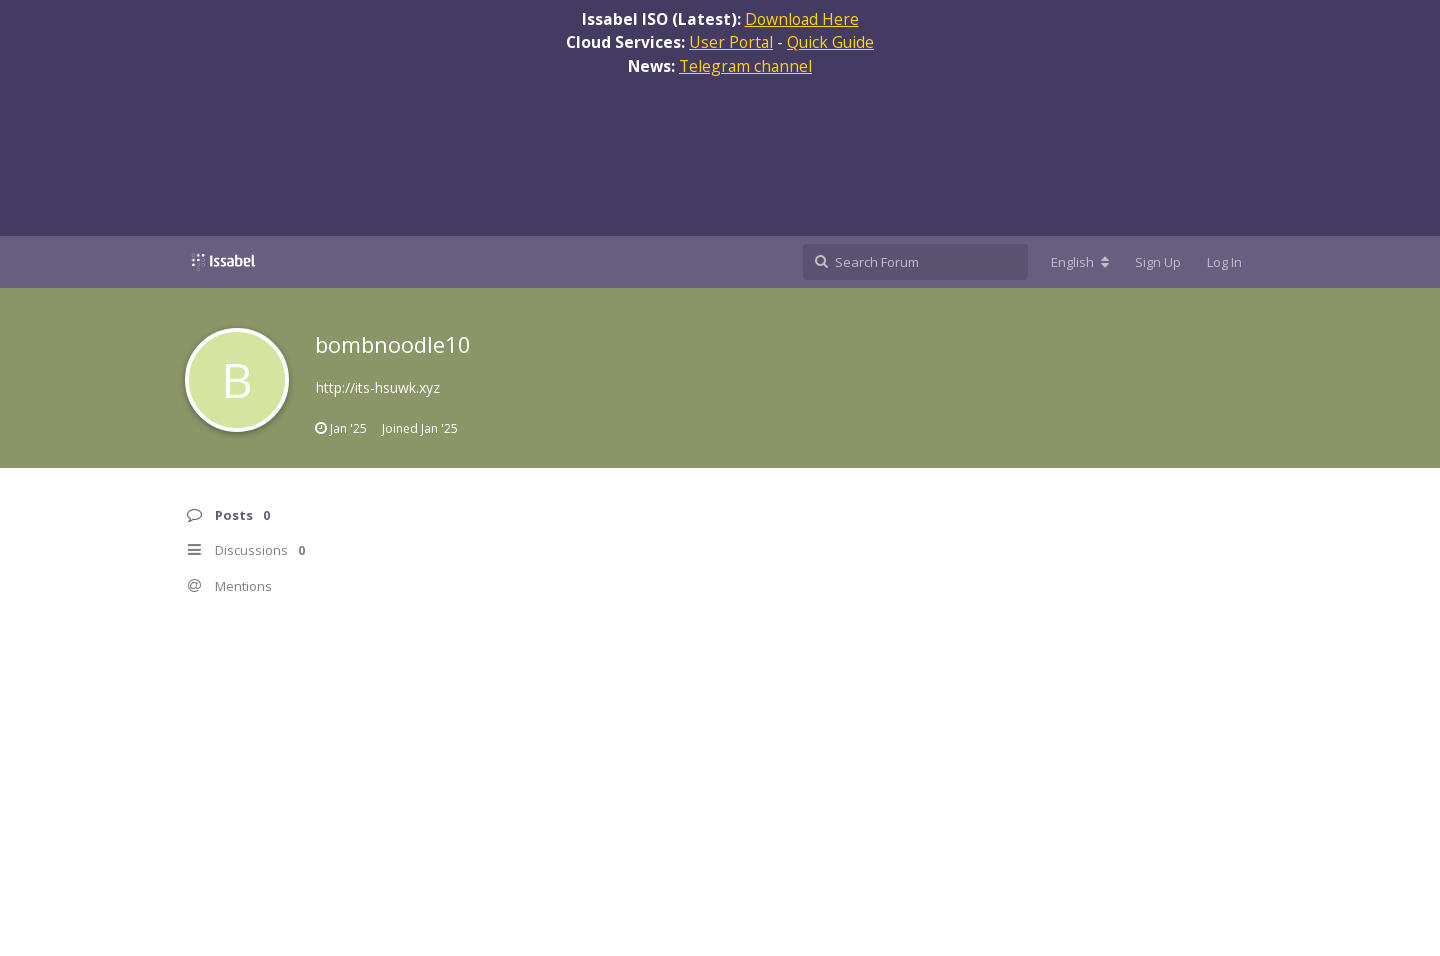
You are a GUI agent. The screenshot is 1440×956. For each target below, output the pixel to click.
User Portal (731, 42)
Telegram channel (745, 66)
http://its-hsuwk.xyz (378, 387)
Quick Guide (830, 42)
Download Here (802, 19)
